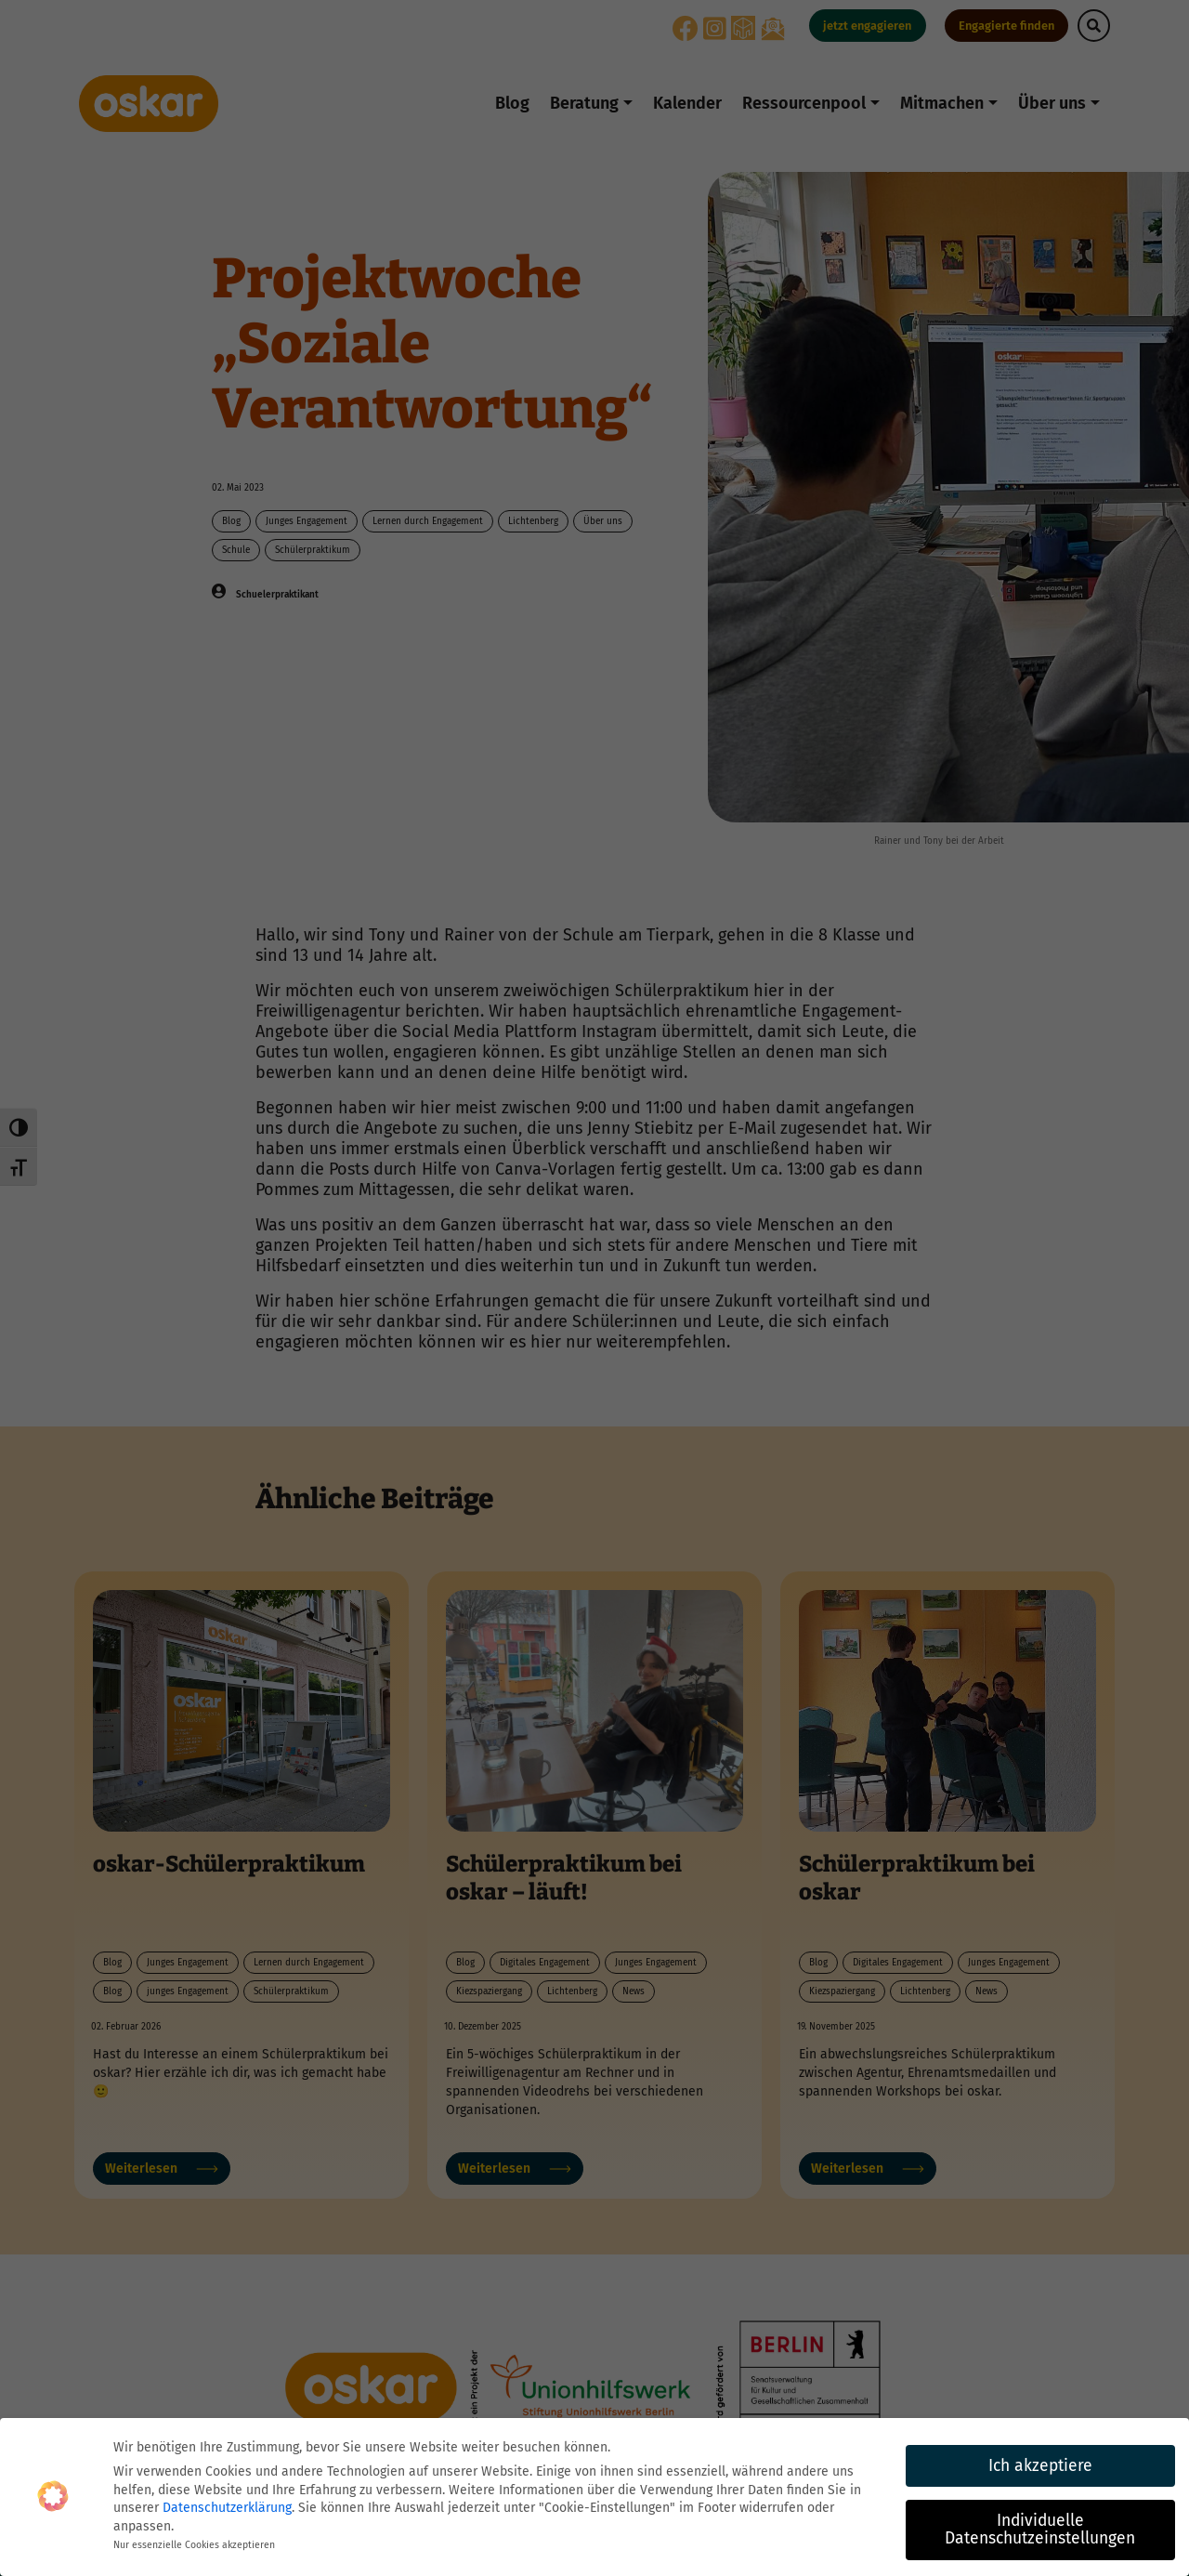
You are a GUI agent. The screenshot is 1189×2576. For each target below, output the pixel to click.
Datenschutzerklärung (227, 2508)
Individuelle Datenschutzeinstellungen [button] (1040, 2530)
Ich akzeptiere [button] (1040, 2466)
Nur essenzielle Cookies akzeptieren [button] (194, 2545)
